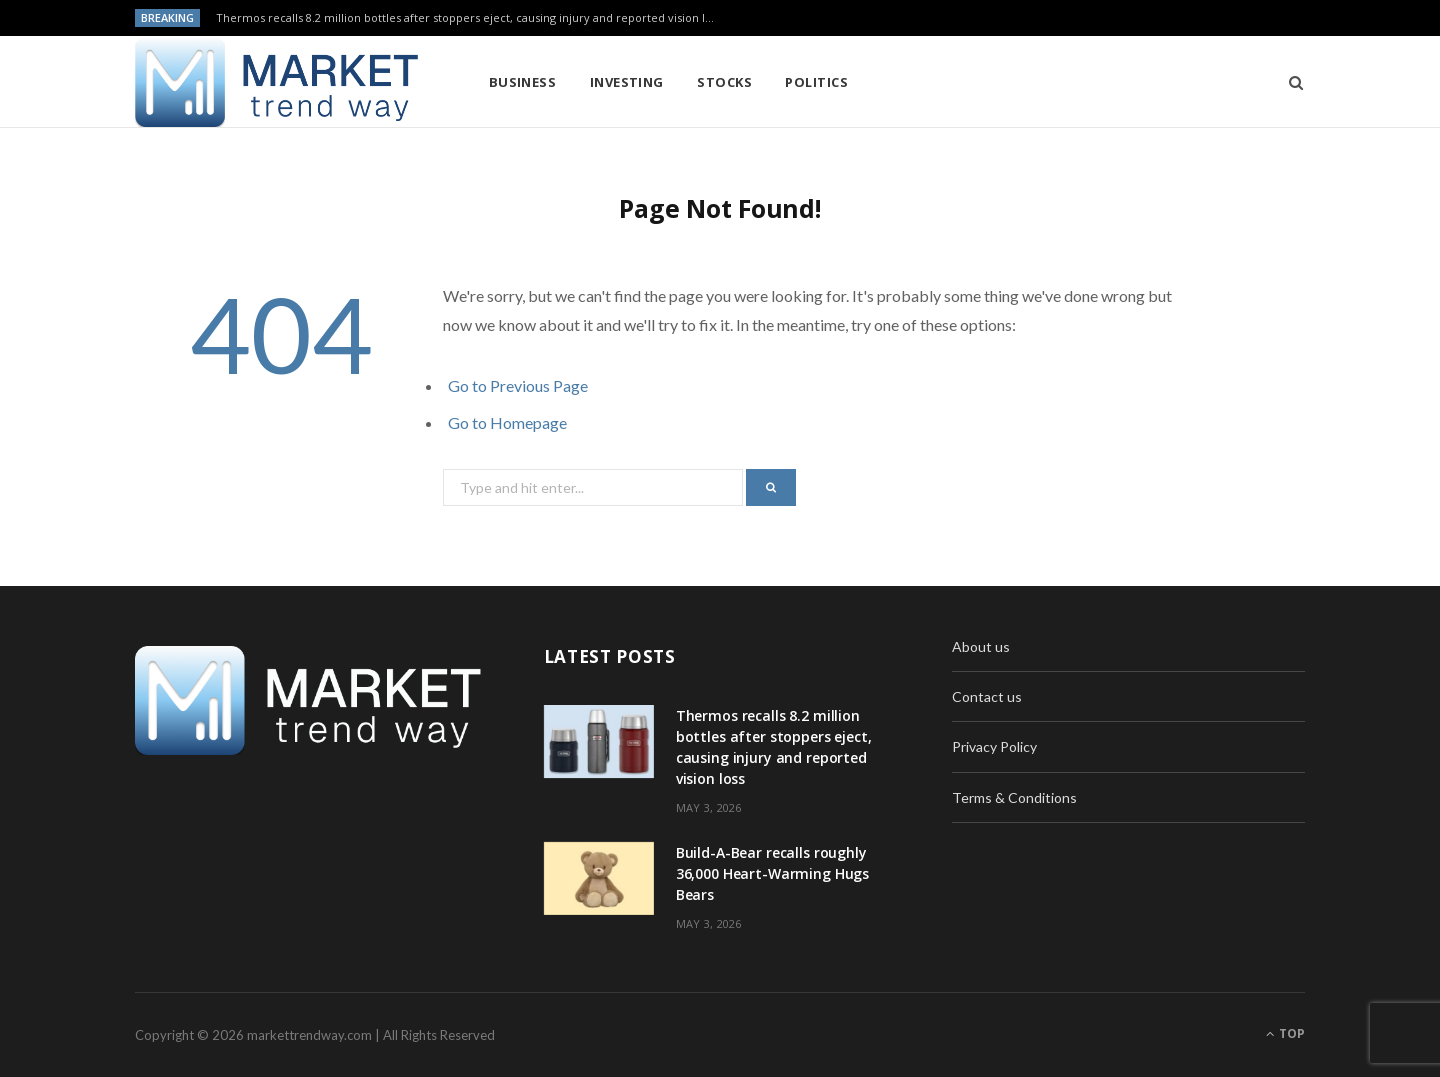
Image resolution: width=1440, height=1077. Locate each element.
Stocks (724, 82)
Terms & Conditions (1014, 797)
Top (1285, 1033)
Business (523, 82)
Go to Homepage (507, 422)
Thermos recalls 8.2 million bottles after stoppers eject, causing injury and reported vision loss (469, 18)
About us (981, 646)
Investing (627, 82)
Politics (816, 82)
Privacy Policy (994, 746)
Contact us (987, 696)
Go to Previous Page (518, 385)
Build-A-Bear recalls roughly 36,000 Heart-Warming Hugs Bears (773, 873)
